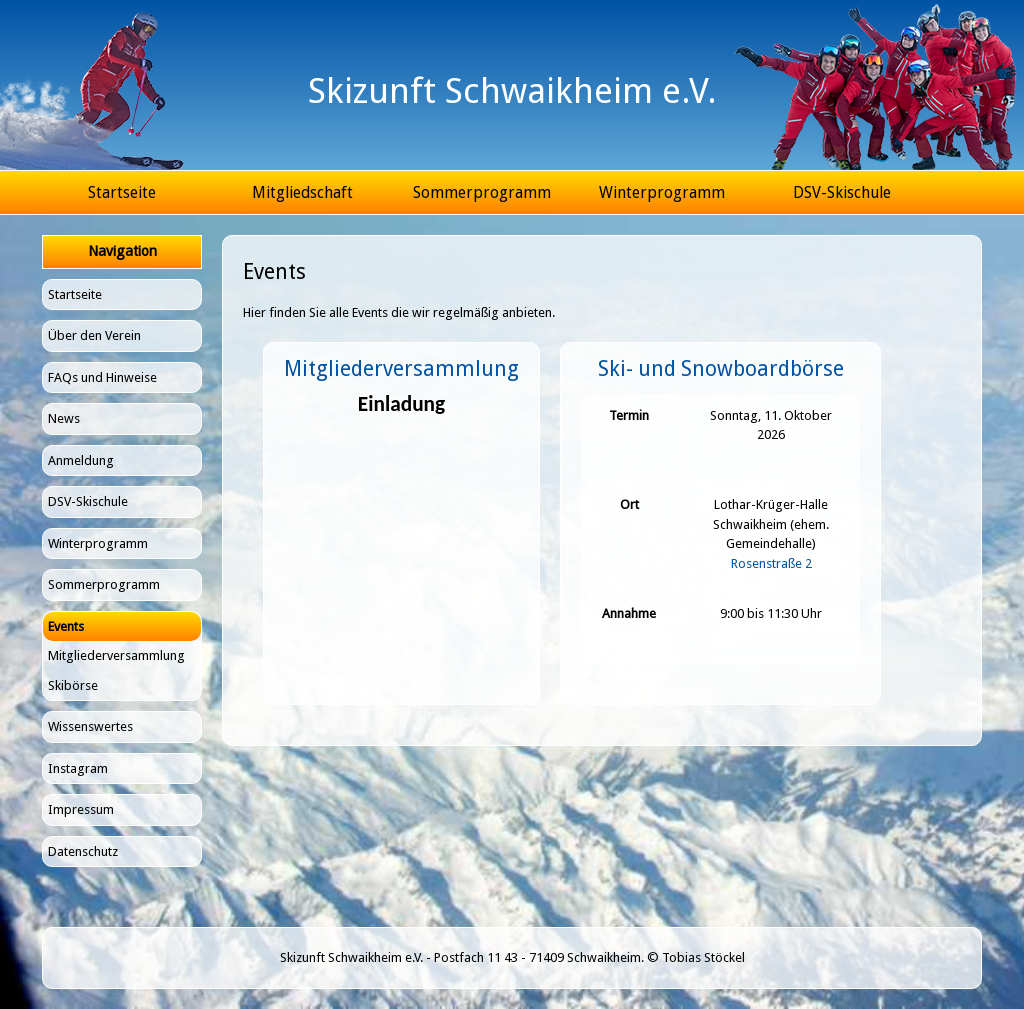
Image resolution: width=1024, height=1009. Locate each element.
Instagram (78, 768)
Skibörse (73, 685)
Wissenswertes (90, 726)
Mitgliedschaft (302, 192)
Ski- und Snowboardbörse (721, 368)
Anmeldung (81, 460)
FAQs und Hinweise (102, 377)
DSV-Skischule (842, 192)
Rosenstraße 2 (771, 563)
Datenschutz (83, 851)
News (64, 418)
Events (66, 626)
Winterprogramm (662, 192)
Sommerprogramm (482, 192)
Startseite (122, 192)
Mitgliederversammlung (116, 655)
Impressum (81, 809)
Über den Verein (94, 335)
